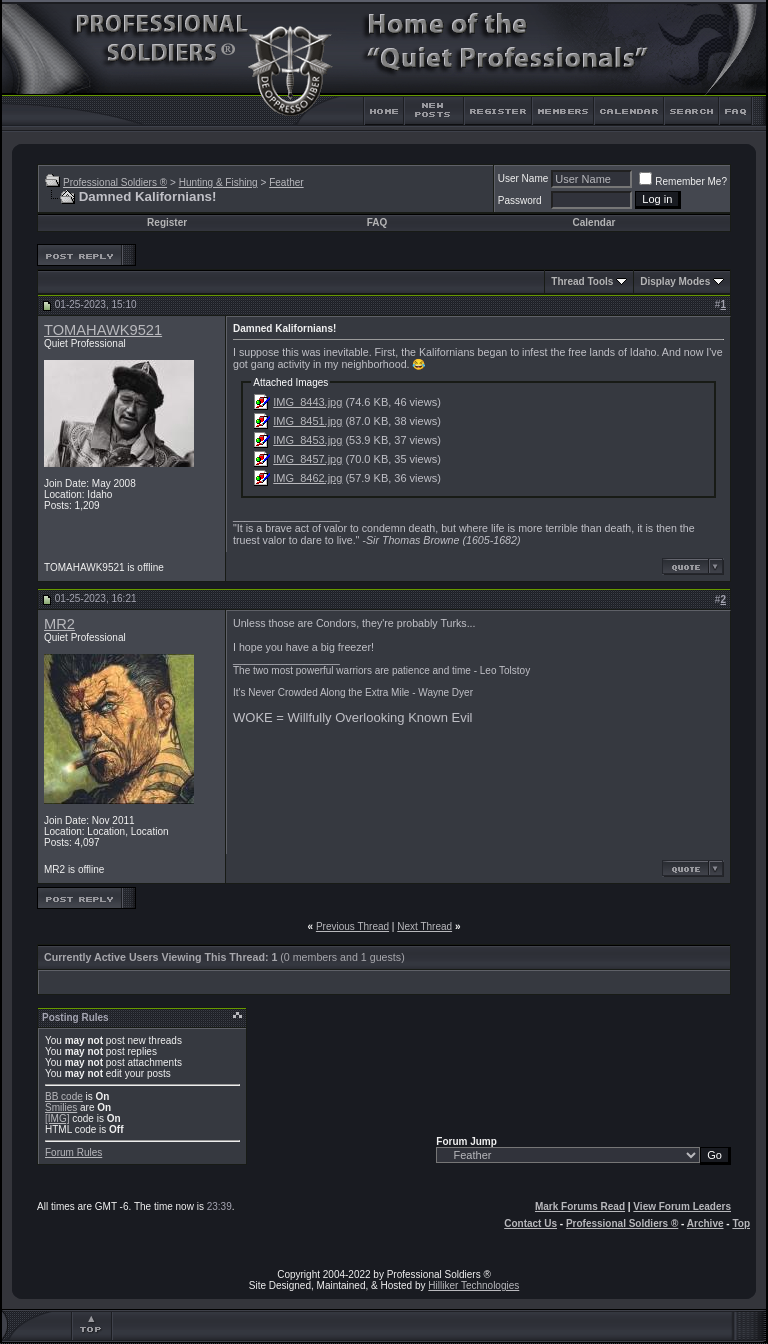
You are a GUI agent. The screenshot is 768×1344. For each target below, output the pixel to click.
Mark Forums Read (580, 1206)
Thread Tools (582, 281)
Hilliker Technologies (473, 1285)
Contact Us (530, 1223)
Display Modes (675, 281)
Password (520, 200)
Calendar (594, 222)
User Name (523, 178)
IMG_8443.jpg (307, 402)
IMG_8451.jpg (307, 421)
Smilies (61, 1107)
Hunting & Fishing (218, 182)
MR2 (59, 624)
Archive (705, 1223)
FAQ (377, 222)
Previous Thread (352, 926)
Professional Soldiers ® (115, 182)
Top (741, 1223)
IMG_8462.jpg (307, 478)
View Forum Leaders (682, 1206)
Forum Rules (73, 1152)
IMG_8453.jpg (307, 440)
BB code (64, 1096)
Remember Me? (683, 181)
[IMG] (57, 1118)
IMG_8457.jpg (307, 459)
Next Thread (424, 926)
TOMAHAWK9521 (103, 330)
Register (167, 222)
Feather (286, 182)
